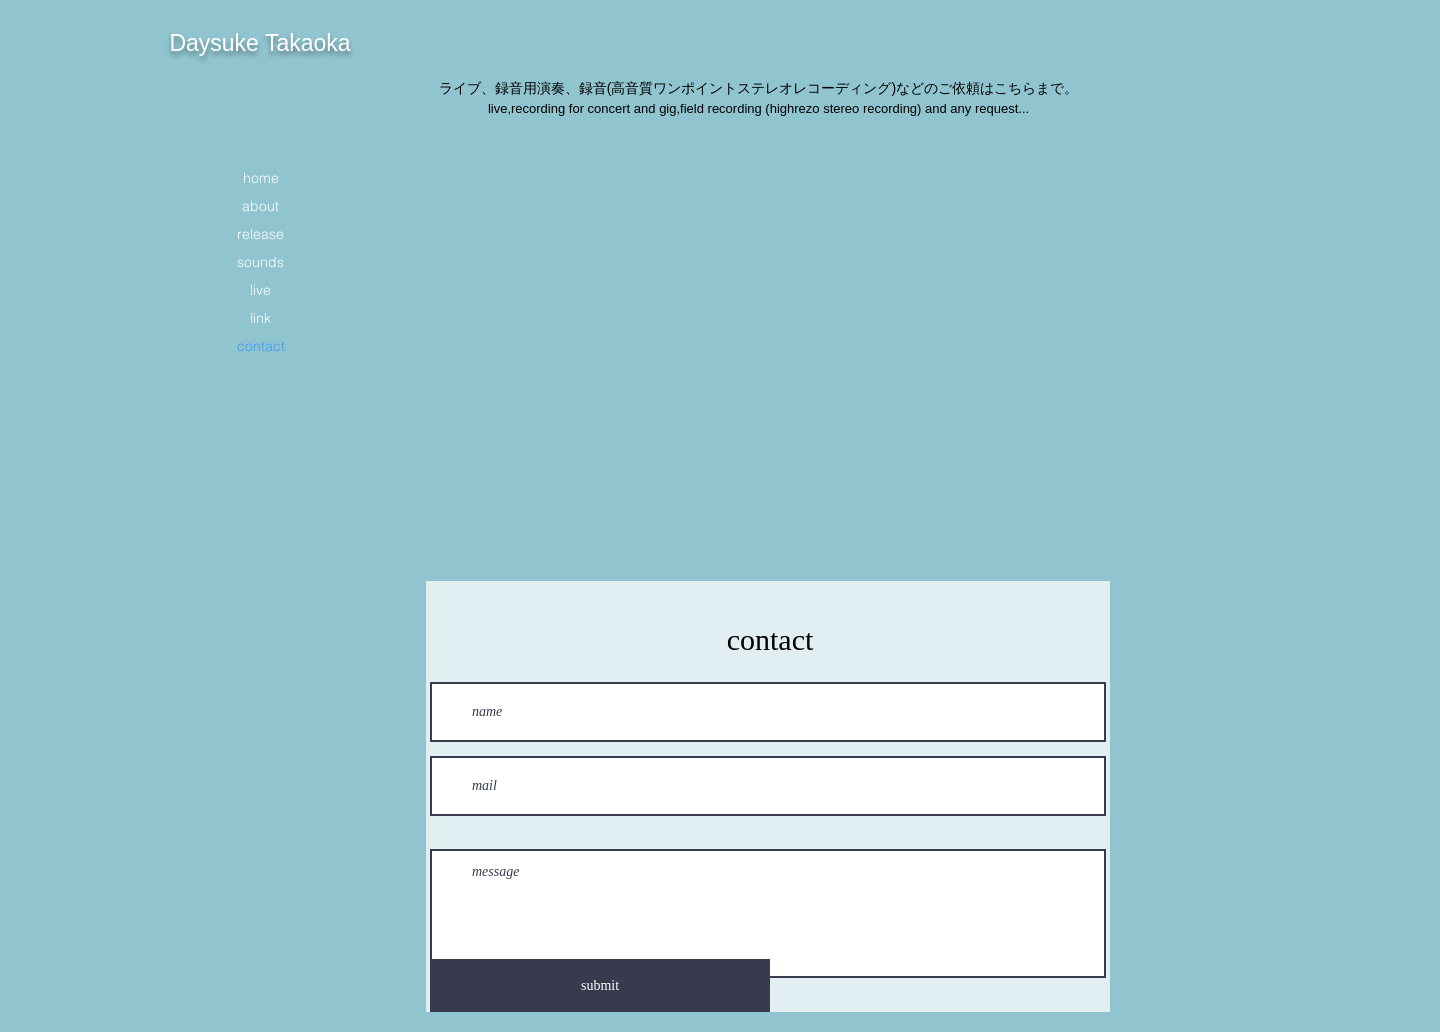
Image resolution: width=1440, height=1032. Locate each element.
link (260, 318)
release (260, 234)
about (260, 206)
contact (261, 346)
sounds (260, 262)
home (261, 178)
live (260, 290)
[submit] (600, 985)
